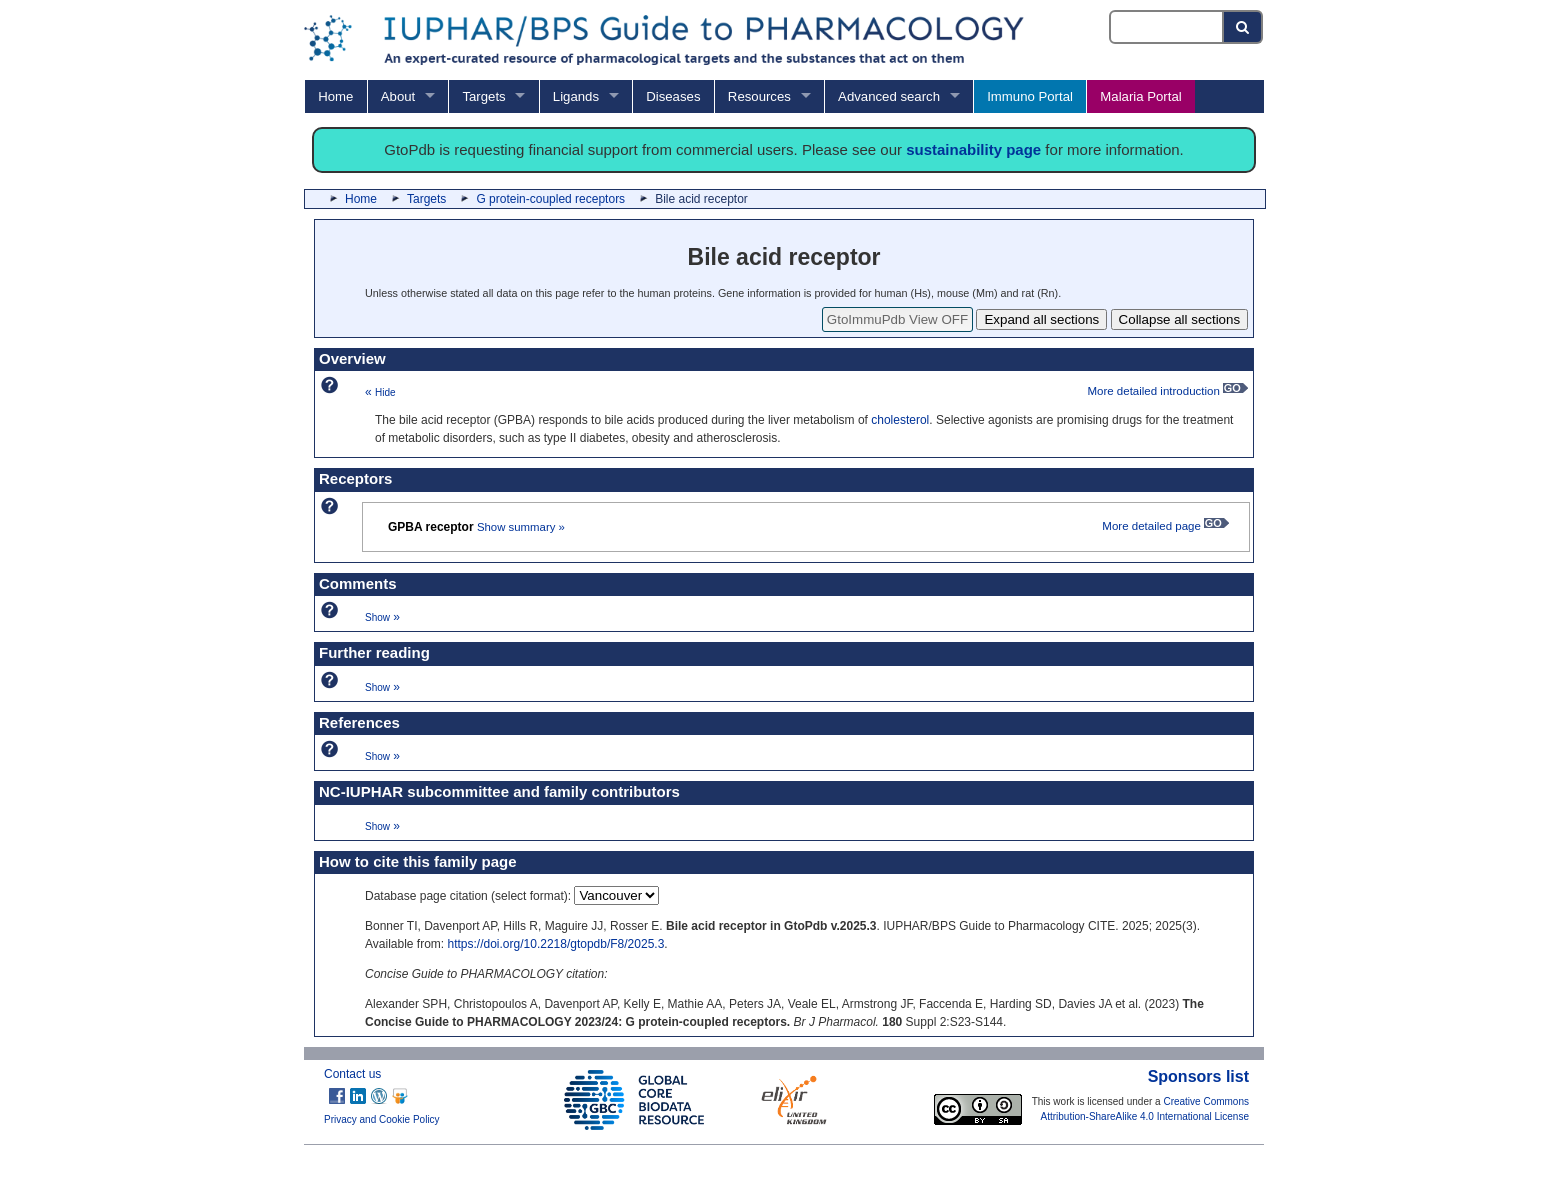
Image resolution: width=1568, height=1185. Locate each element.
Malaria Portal (1140, 96)
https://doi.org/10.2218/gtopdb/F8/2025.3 (555, 944)
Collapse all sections (1180, 319)
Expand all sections (1041, 319)
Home (335, 96)
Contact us (352, 1074)
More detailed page (1165, 526)
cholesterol (900, 420)
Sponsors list (1198, 1076)
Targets (483, 96)
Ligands (576, 96)
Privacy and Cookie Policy (382, 1119)
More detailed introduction (1167, 391)
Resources (759, 96)
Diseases (673, 96)
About (398, 96)
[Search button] (1243, 27)
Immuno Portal (1030, 96)
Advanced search (889, 96)
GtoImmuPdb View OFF (897, 319)
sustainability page (973, 149)
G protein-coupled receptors (550, 199)
